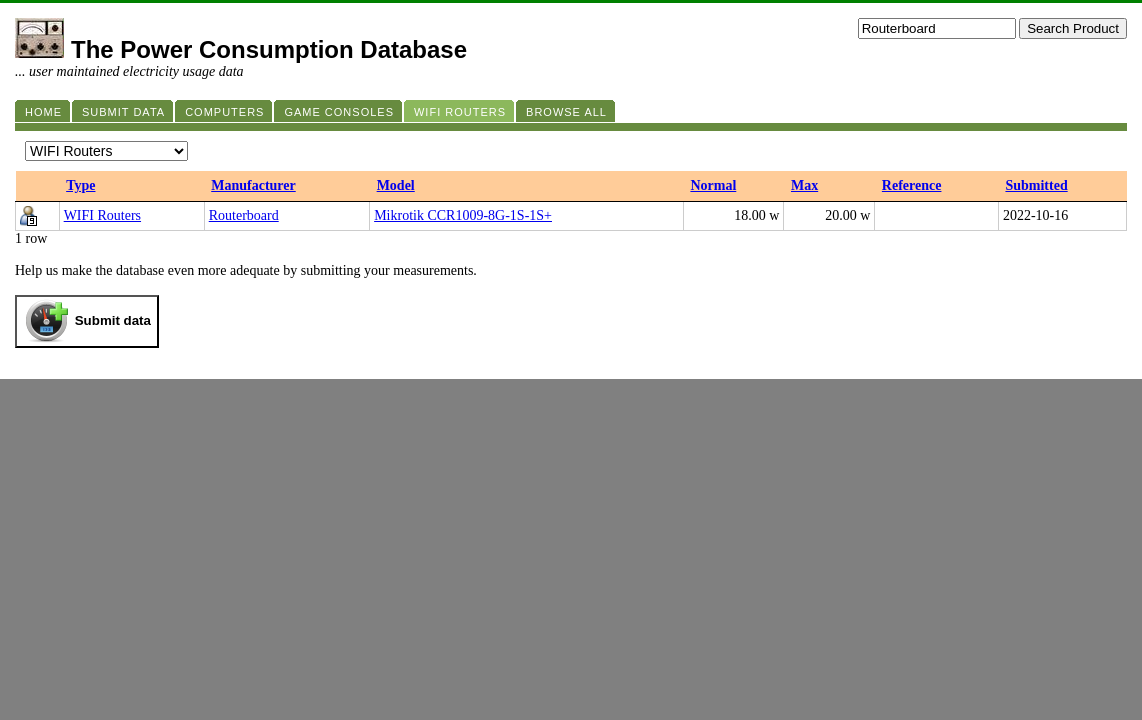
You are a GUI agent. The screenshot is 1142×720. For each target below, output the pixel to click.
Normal (713, 185)
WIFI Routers (102, 215)
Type (80, 185)
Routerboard (244, 215)
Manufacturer (253, 185)
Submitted (1036, 185)
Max (804, 185)
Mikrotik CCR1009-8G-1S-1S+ (463, 215)
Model (396, 185)
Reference (912, 185)
